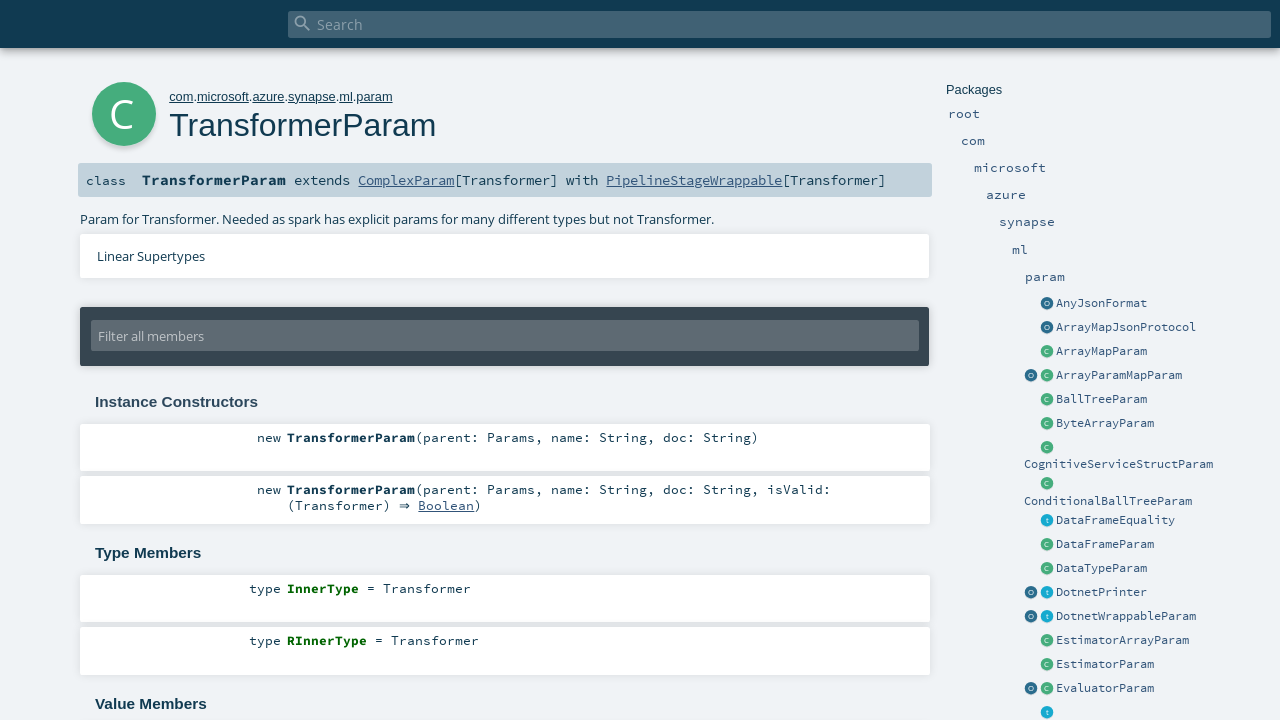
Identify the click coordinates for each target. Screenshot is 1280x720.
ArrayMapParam (1101, 351)
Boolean (451, 506)
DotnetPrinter (1101, 592)
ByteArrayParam (1105, 423)
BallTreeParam (1101, 399)
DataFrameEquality (1115, 520)
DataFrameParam (1105, 544)
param (374, 96)
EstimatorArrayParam (1122, 640)
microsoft (223, 96)
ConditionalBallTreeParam (1108, 501)
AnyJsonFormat (1101, 303)
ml (346, 96)
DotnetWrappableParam (1126, 616)
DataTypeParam (1101, 568)
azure (268, 96)
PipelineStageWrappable (694, 180)
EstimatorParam (1105, 664)
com (181, 96)
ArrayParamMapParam (1119, 375)
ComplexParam (406, 180)
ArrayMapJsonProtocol (1126, 327)
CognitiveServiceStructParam (1118, 464)
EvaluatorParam (1105, 688)
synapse (312, 96)
